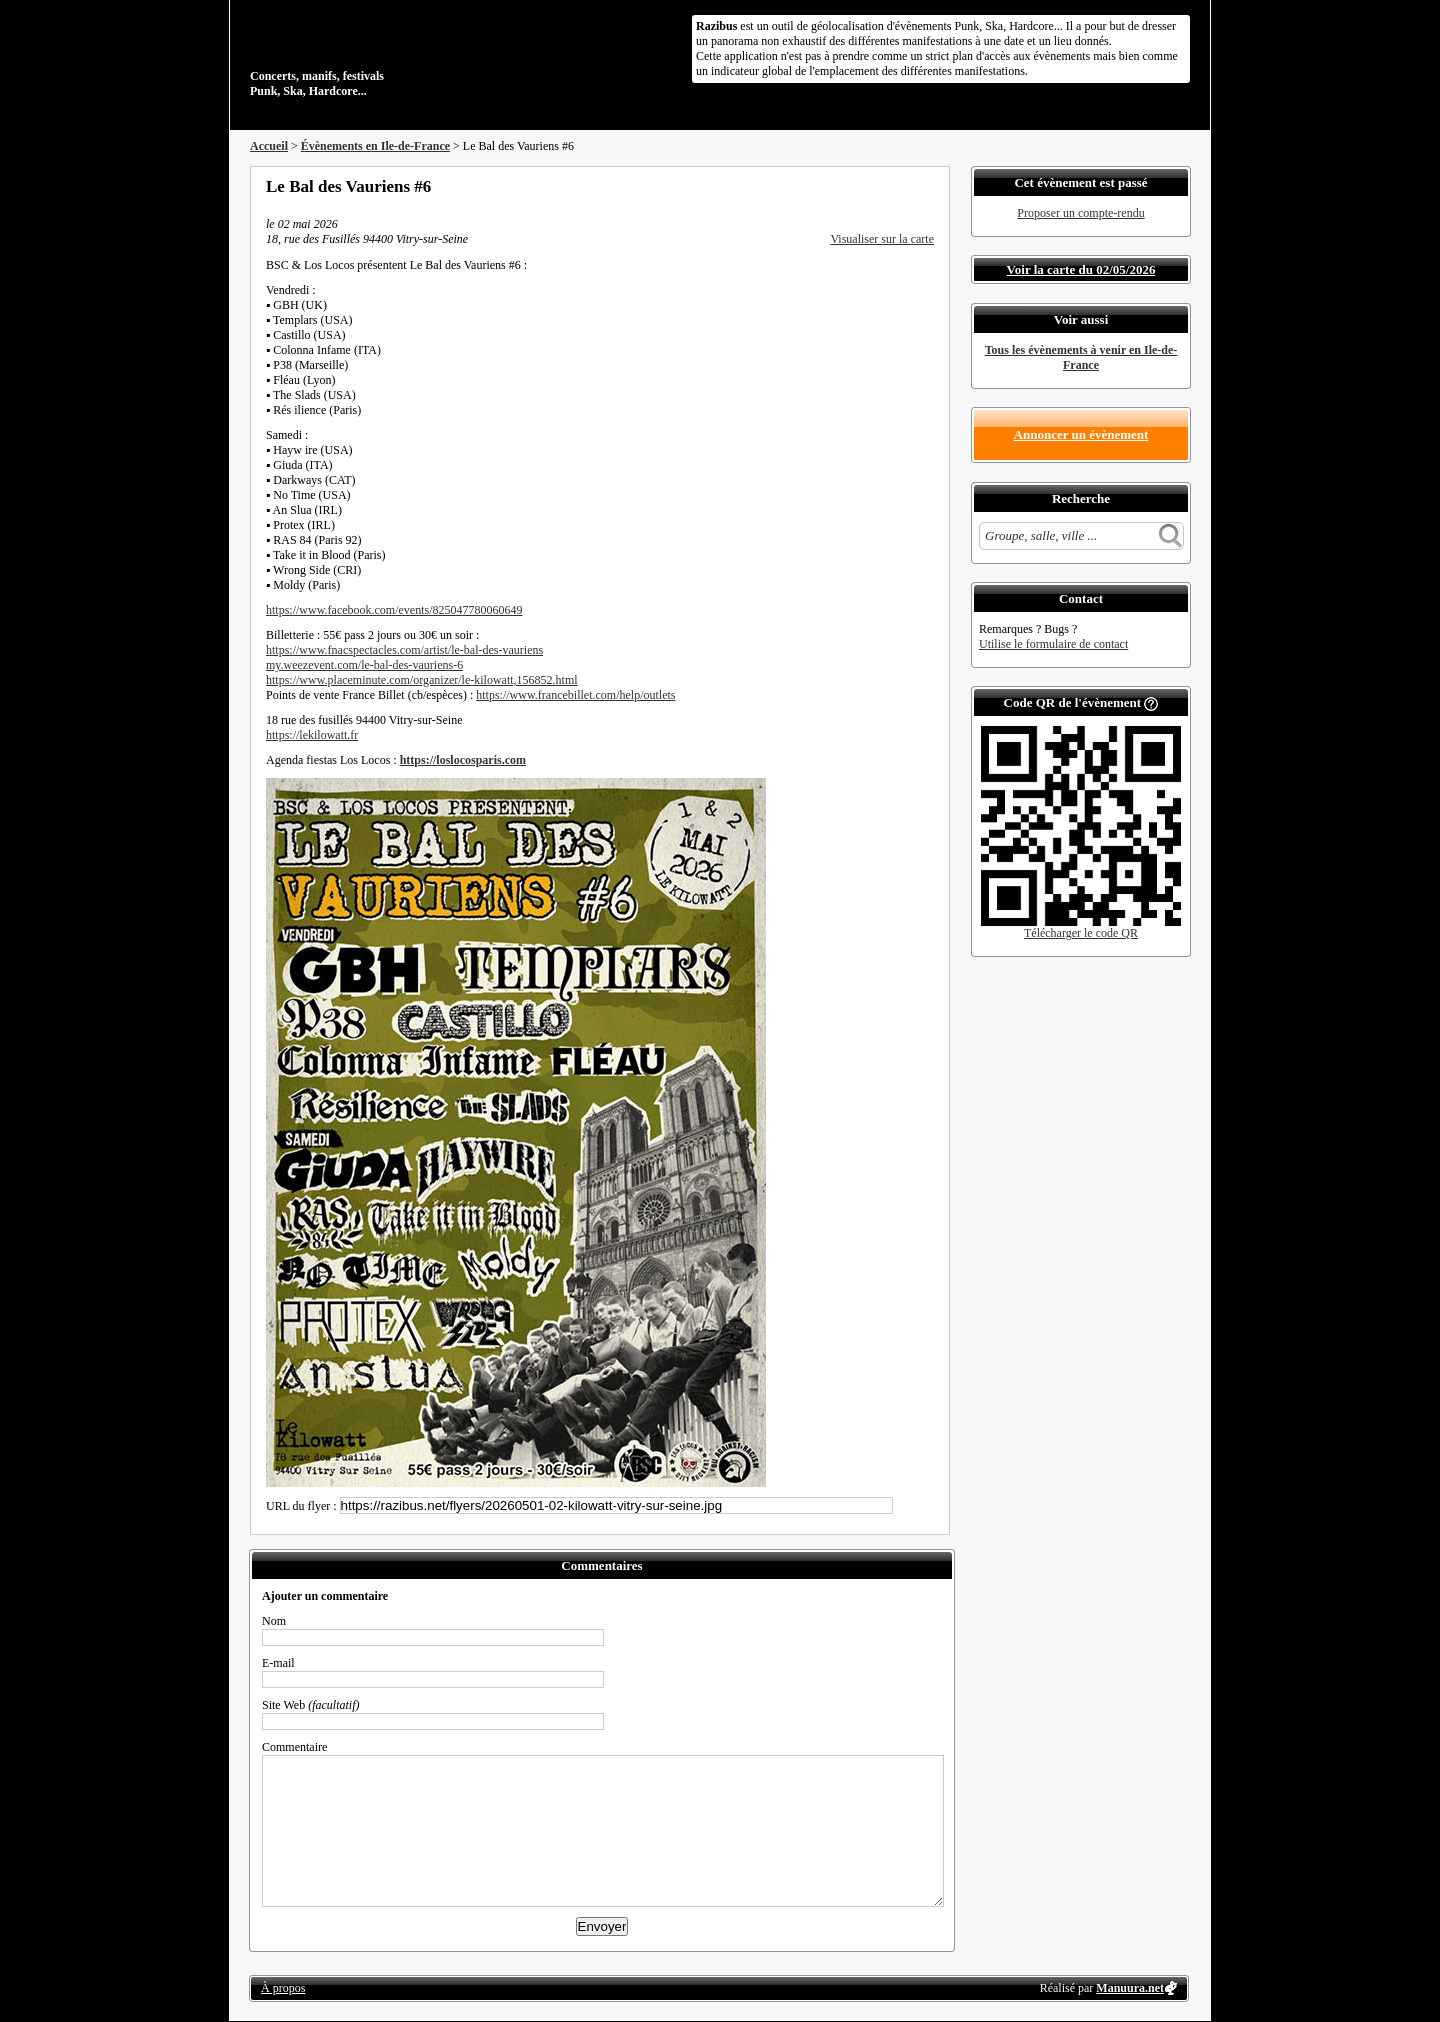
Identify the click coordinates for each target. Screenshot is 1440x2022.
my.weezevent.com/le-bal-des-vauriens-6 (364, 665)
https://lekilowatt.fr (312, 735)
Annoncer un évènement (1081, 434)
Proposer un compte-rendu (1080, 213)
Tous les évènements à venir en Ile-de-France (1081, 357)
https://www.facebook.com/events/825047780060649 (394, 610)
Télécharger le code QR (1081, 933)
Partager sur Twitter (873, 186)
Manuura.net (1130, 1988)
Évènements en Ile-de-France (375, 146)
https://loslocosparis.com (463, 760)
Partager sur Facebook (846, 186)
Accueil (269, 146)
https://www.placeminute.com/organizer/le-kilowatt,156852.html (422, 680)
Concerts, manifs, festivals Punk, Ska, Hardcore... (379, 54)
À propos (283, 1988)
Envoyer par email (900, 186)
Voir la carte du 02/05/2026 (1081, 269)
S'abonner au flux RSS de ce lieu (927, 186)
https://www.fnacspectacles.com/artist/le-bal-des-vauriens (404, 650)
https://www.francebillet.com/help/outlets (575, 695)
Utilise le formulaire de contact (1053, 644)
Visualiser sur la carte (882, 239)
